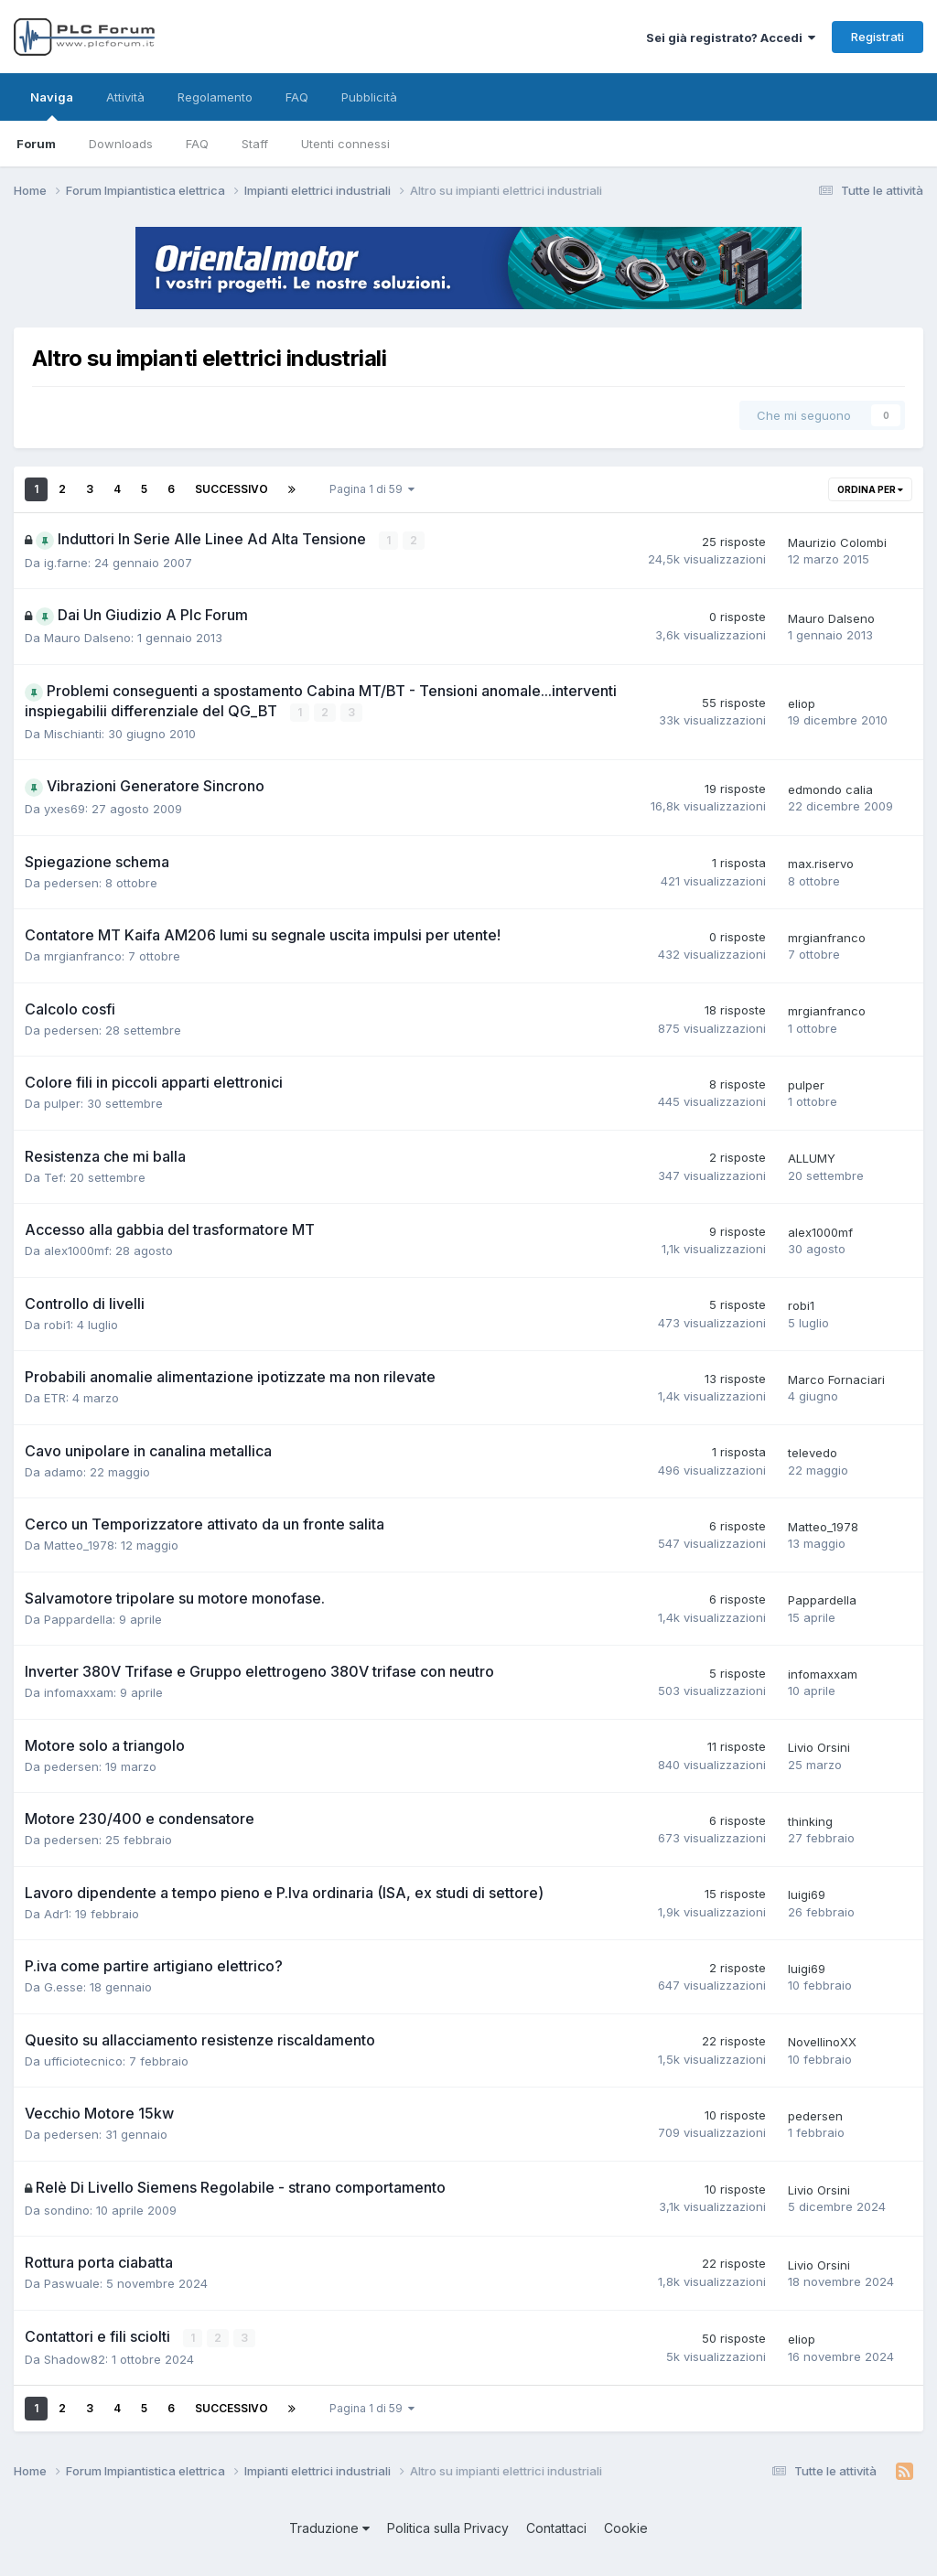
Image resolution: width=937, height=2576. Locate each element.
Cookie (626, 2527)
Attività (125, 97)
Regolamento (215, 97)
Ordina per (870, 489)
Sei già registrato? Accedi (730, 37)
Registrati (877, 36)
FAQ (197, 143)
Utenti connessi (345, 143)
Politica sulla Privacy (448, 2527)
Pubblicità (369, 97)
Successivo (231, 489)
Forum (36, 143)
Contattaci (556, 2527)
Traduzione (329, 2527)
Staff (255, 143)
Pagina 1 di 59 (372, 489)
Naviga (51, 105)
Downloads (121, 143)
